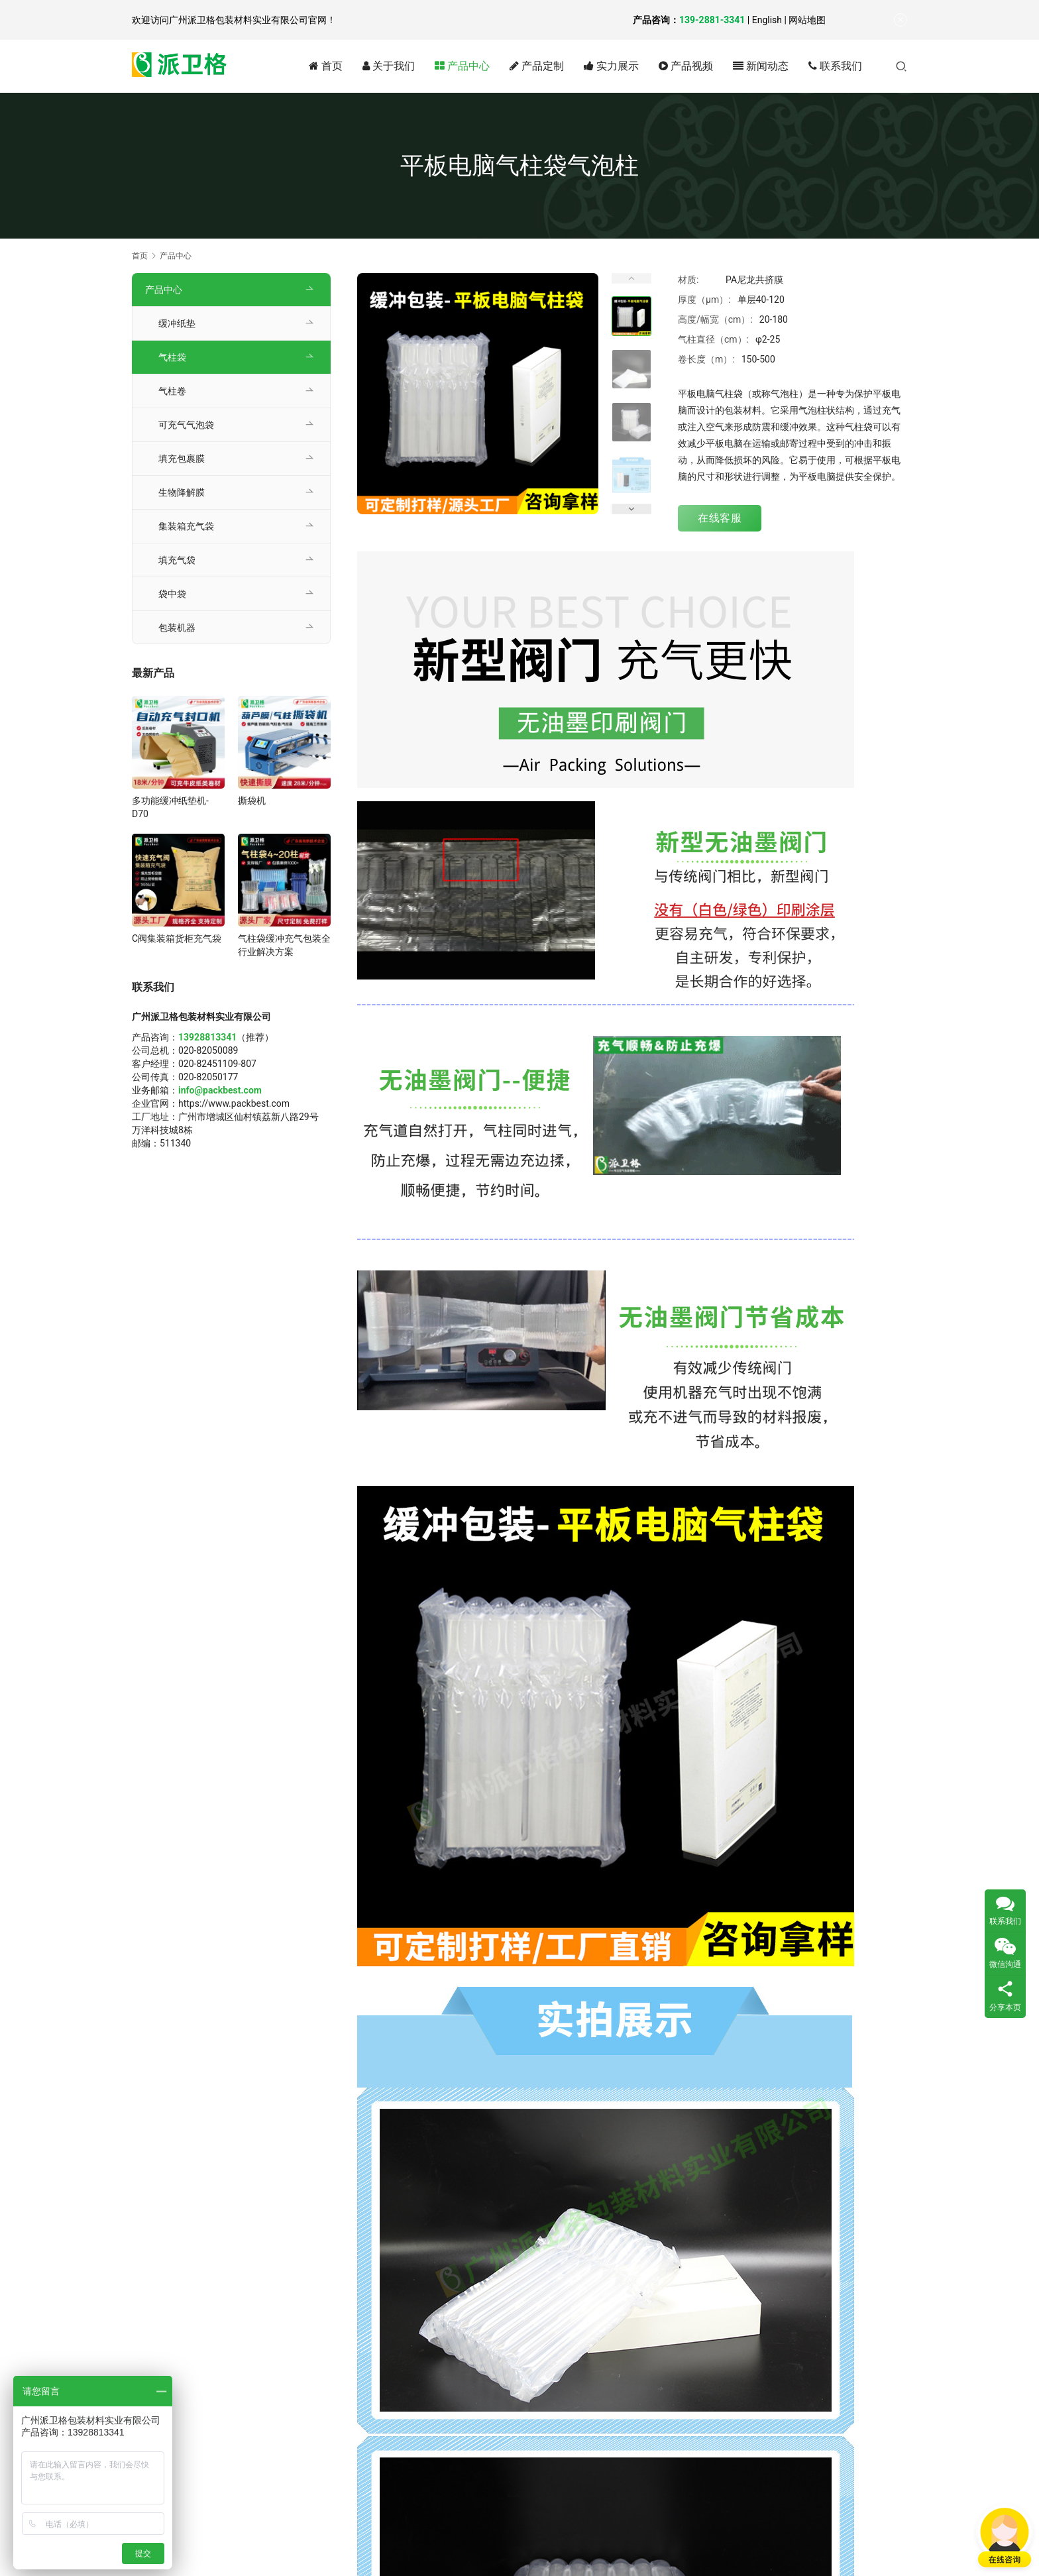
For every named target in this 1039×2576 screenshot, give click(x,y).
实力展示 (611, 66)
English (767, 20)
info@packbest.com (220, 1090)
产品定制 (537, 66)
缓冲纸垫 (176, 323)
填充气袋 (176, 560)
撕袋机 (252, 800)
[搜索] (901, 66)
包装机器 (176, 627)
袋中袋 (172, 593)
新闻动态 (761, 66)
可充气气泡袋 (186, 425)
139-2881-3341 (712, 20)
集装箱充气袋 (186, 526)
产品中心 (462, 66)
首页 (326, 66)
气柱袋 (172, 357)
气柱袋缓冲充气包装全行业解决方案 (284, 945)
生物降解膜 (181, 492)
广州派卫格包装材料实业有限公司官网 (248, 20)
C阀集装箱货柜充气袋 (176, 938)
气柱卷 (172, 391)
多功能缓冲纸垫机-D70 (170, 807)
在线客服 (719, 518)
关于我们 (388, 66)
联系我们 (835, 66)
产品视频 (686, 66)
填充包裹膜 (181, 458)
